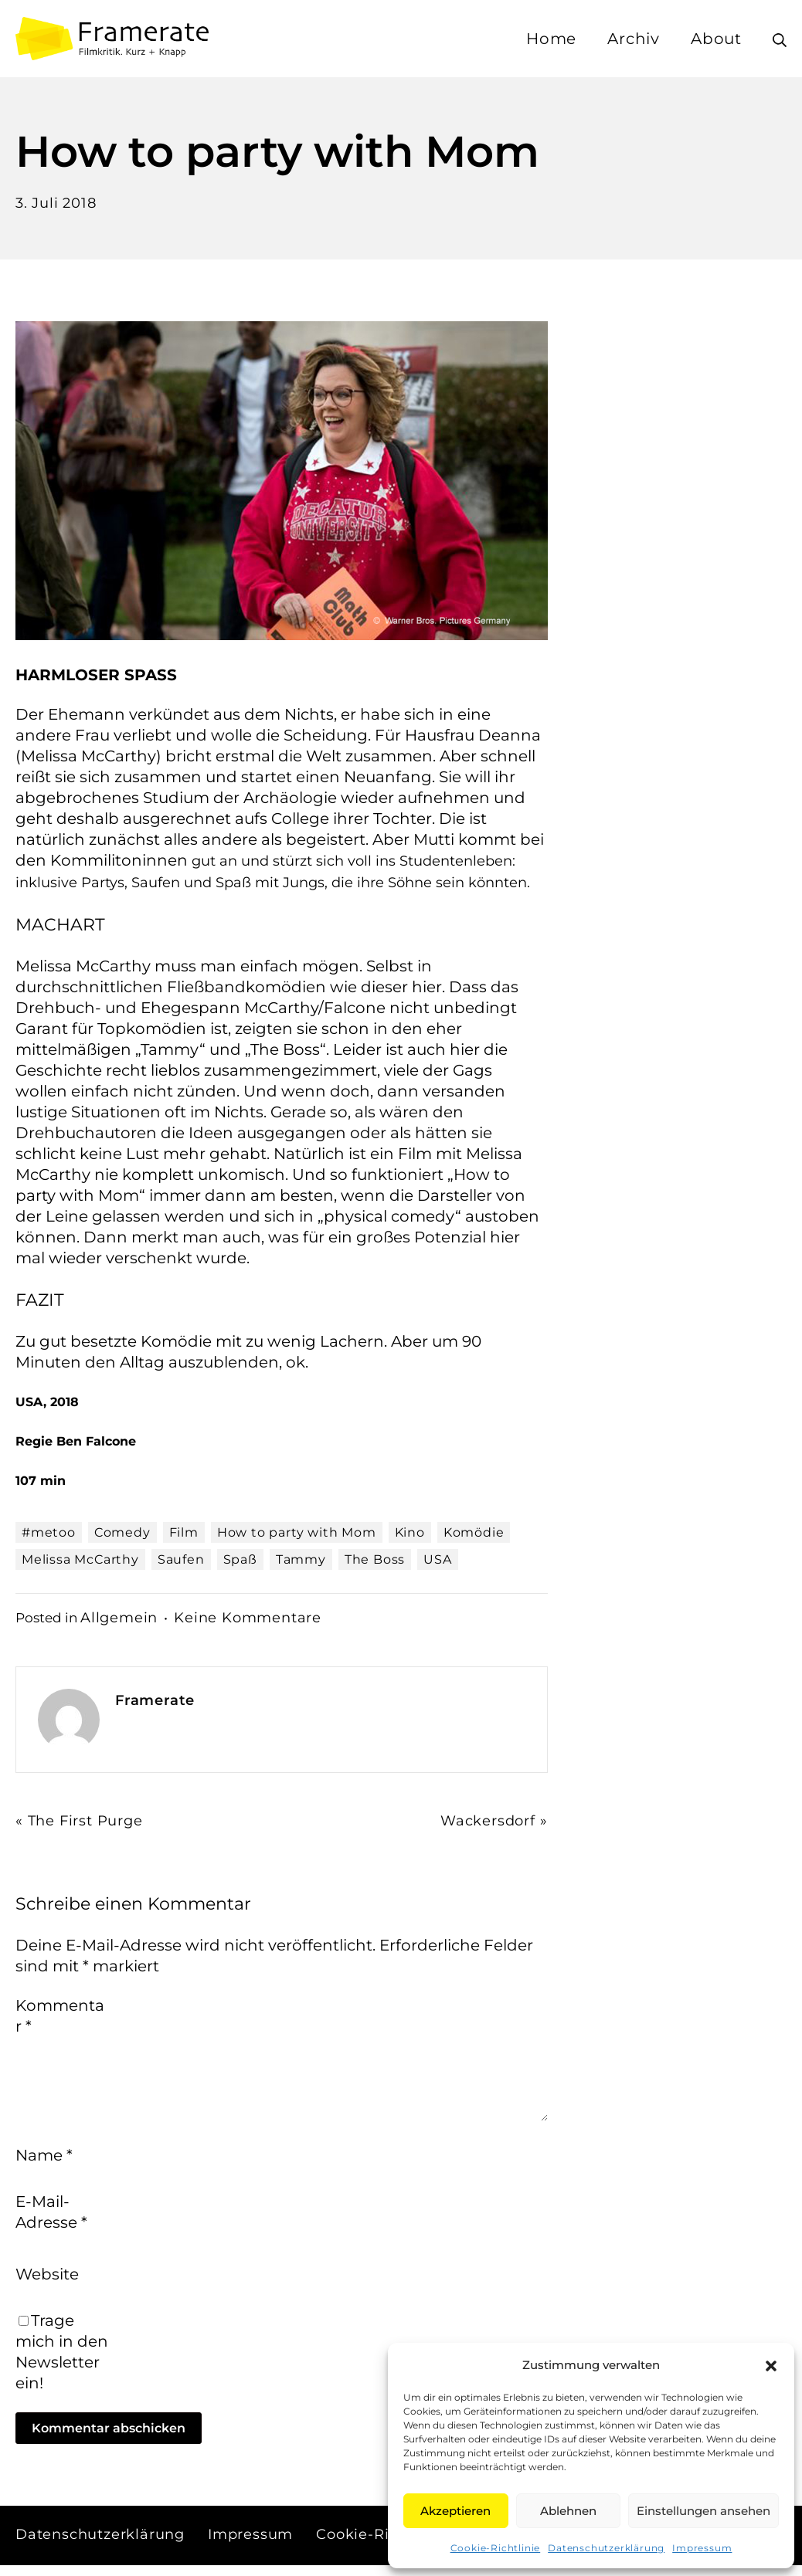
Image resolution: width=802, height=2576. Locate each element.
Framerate (158, 1699)
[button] (771, 2365)
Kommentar (59, 2015)
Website (47, 2284)
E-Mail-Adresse (51, 2221)
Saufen (181, 1559)
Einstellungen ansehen (703, 2510)
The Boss (375, 1559)
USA (437, 1559)
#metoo (49, 1532)
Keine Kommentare (262, 1617)
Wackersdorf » (488, 1820)
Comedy (122, 1532)
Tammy (301, 1559)
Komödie (474, 1532)
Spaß (240, 1559)
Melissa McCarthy (80, 1559)
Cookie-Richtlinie (495, 2548)
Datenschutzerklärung (606, 2548)
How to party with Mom (296, 1532)
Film (184, 1532)
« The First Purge (85, 1820)
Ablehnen (568, 2510)
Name (44, 2163)
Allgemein (122, 1617)
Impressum (702, 2548)
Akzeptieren (455, 2510)
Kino (410, 1532)
